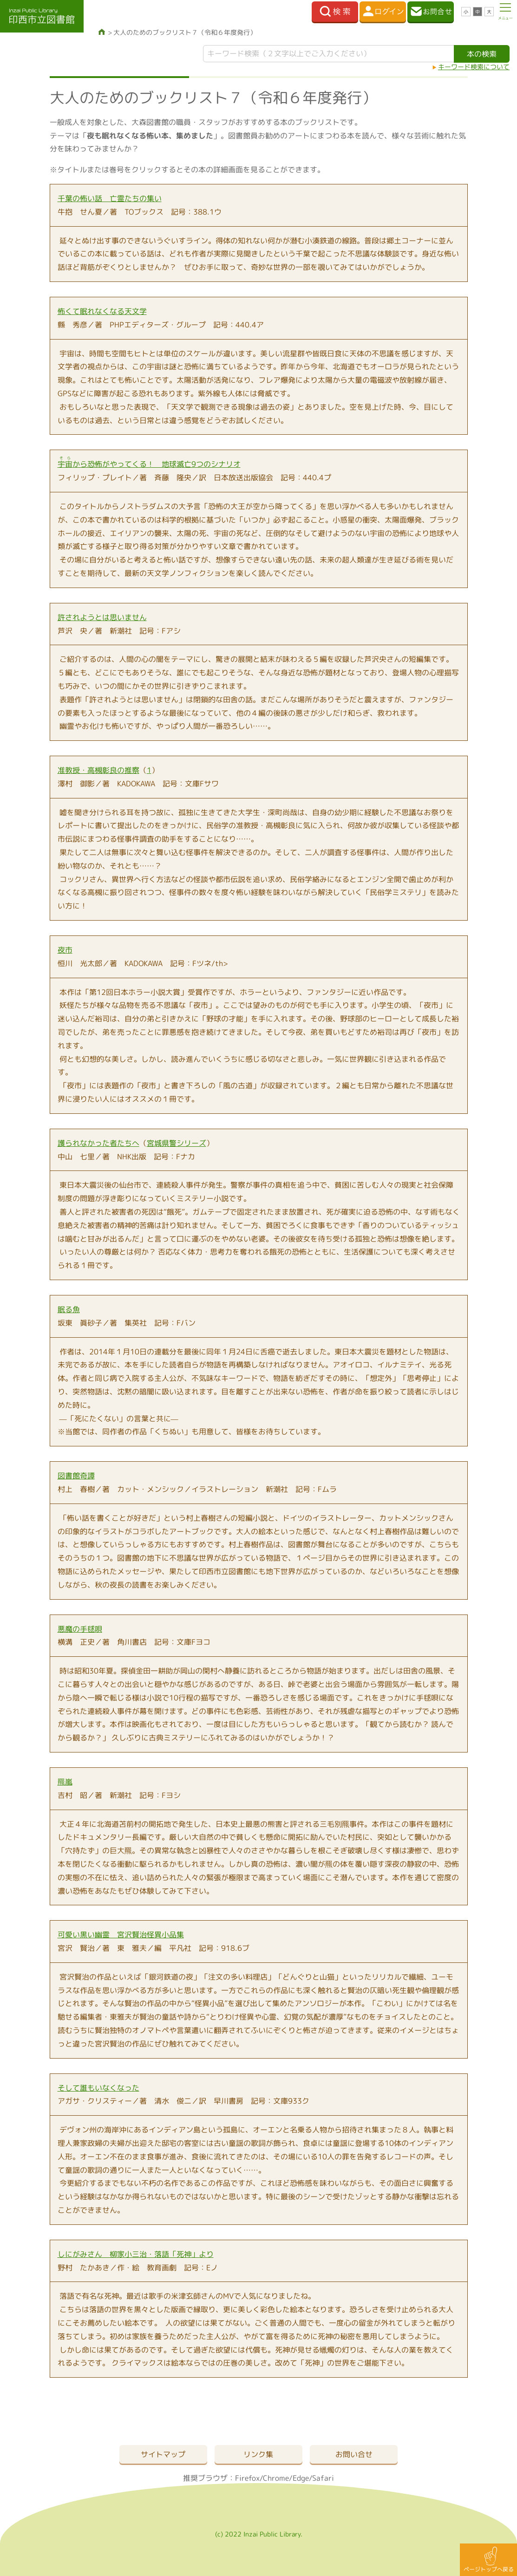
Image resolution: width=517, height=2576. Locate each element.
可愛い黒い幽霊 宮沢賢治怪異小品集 (121, 1934)
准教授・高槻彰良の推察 (98, 770)
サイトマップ (163, 2454)
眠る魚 (69, 1309)
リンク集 (258, 2454)
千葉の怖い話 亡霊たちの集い (110, 198)
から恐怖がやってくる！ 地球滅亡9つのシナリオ (149, 464)
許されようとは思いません (102, 617)
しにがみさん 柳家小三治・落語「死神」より (136, 2254)
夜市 (65, 950)
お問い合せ (354, 2454)
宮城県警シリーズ (176, 1143)
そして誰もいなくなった (98, 2088)
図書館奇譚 (76, 1476)
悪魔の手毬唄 (80, 1629)
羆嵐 (65, 1782)
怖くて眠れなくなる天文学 (102, 311)
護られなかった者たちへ (98, 1143)
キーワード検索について (474, 66)
